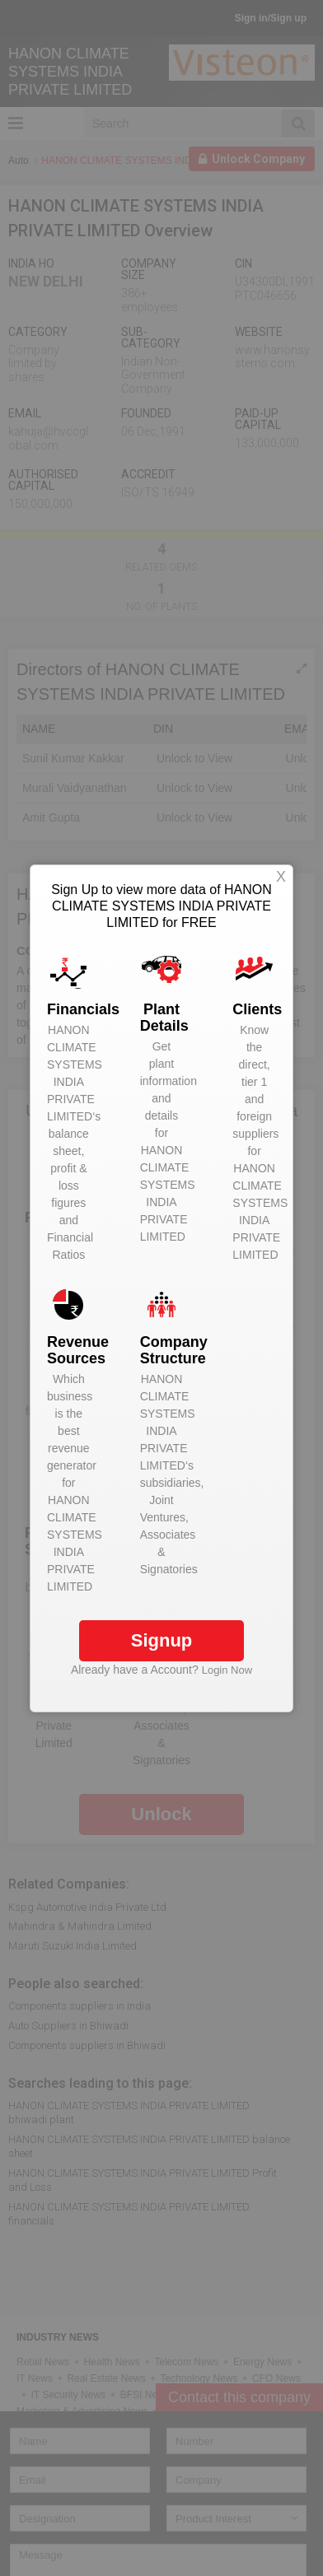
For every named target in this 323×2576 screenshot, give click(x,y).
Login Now (227, 1670)
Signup (162, 1640)
